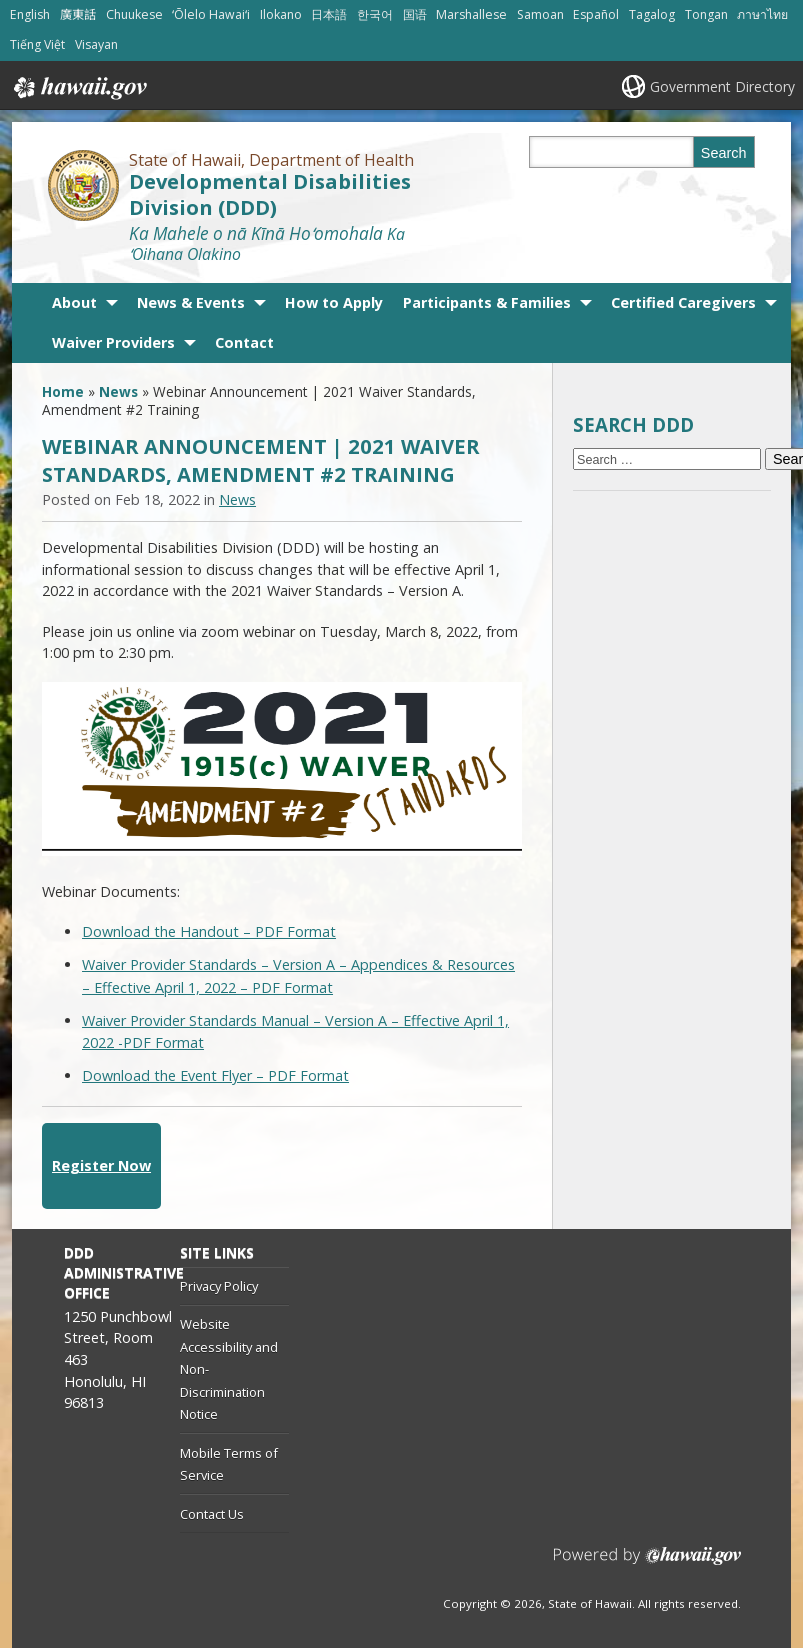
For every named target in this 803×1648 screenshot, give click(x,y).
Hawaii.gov (78, 88)
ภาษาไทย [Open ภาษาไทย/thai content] (762, 14)
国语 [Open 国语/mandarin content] (415, 14)
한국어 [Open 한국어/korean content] (375, 14)
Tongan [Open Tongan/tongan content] (706, 14)
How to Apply (334, 302)
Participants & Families (487, 302)
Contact (244, 342)
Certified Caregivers (683, 302)
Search (724, 153)
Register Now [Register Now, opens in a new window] (101, 1165)
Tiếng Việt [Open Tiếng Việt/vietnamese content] (37, 44)
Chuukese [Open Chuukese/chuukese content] (134, 14)
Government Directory (722, 86)
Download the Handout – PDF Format (209, 931)
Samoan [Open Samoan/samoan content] (540, 14)
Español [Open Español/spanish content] (596, 14)
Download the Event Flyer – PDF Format (215, 1075)
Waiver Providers (113, 342)
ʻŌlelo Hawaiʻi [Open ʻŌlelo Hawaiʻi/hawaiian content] (211, 14)
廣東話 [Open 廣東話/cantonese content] (78, 14)
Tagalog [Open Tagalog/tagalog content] (652, 14)
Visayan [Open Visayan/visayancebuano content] (96, 44)
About (74, 302)
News (118, 391)
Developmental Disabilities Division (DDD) (270, 194)
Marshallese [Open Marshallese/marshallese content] (471, 14)
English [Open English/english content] (30, 14)
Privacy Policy (219, 1286)
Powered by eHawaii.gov (647, 1563)
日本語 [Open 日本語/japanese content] (329, 14)
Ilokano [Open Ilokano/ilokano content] (281, 14)
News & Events (191, 302)
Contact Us (212, 1514)
